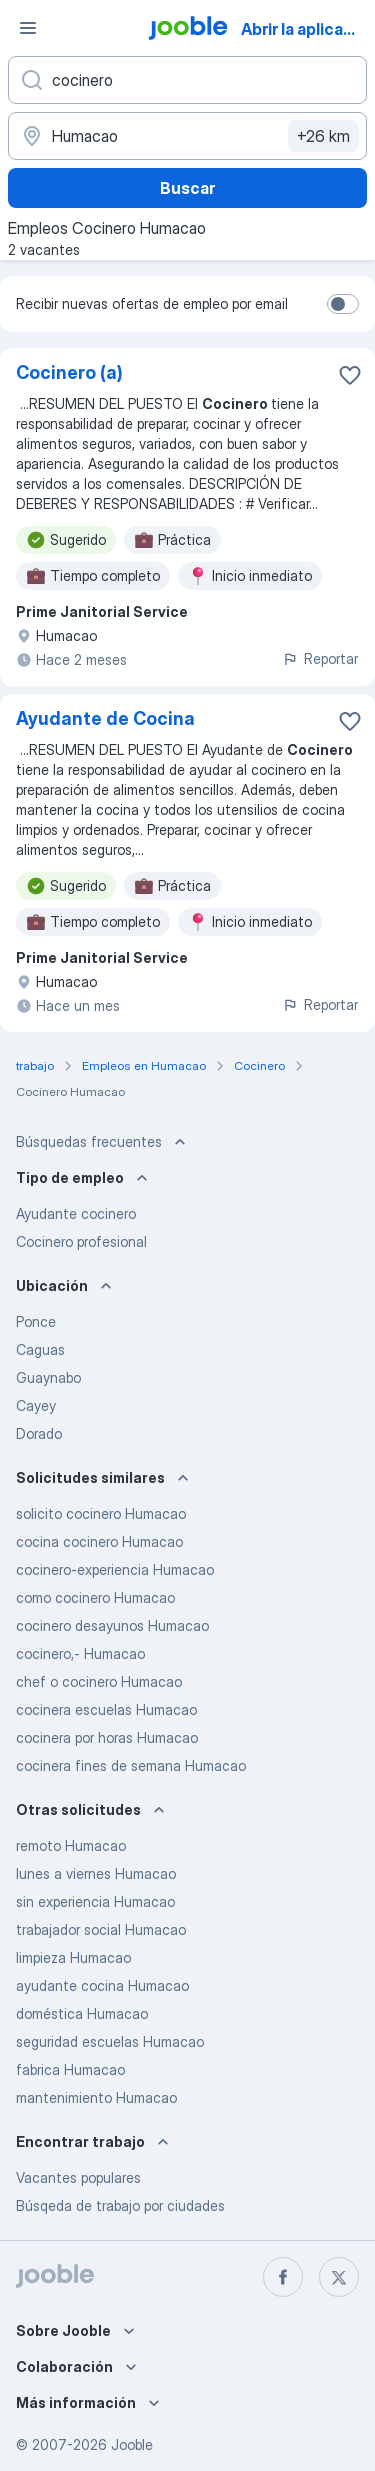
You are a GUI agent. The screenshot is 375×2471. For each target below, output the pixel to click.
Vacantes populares (78, 2177)
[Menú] (28, 28)
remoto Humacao (71, 1845)
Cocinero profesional (81, 1241)
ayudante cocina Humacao (102, 1985)
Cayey (36, 1405)
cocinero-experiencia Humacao (115, 1569)
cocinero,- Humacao (80, 1653)
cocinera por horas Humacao (107, 1737)
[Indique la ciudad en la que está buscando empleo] (187, 136)
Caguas (40, 1349)
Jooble (132, 2444)
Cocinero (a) (69, 372)
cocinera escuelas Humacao (106, 1709)
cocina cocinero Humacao (99, 1541)
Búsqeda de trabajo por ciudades (120, 2205)
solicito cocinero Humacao (101, 1513)
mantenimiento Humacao (96, 2097)
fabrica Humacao (70, 2069)
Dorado (39, 1433)
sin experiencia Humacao (95, 1901)
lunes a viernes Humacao (96, 1873)
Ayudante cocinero (76, 1213)
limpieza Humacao (73, 1957)
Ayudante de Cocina (105, 718)
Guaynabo (48, 1377)
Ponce (36, 1321)
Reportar (320, 658)
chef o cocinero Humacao (99, 1681)
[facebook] (283, 2277)
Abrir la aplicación (306, 29)
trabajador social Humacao (101, 1929)
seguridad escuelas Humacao (110, 2041)
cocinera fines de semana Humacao (131, 1765)
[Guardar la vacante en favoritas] (350, 375)
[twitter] (339, 2277)
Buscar (187, 188)
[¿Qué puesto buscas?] (187, 80)
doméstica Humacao (82, 2013)
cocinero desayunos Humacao (112, 1625)
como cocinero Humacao (95, 1597)
